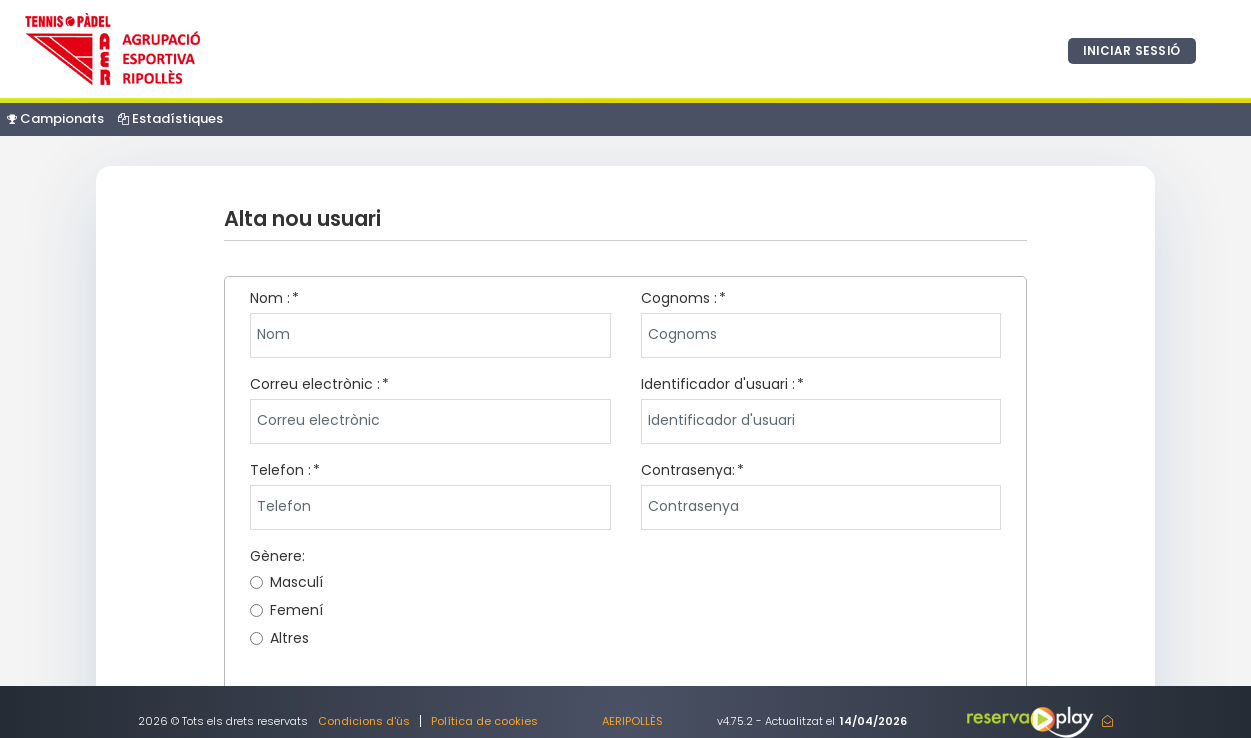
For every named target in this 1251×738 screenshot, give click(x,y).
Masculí (286, 582)
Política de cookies (484, 721)
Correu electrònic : (315, 384)
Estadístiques (170, 118)
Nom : (270, 298)
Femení (286, 610)
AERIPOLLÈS (632, 721)
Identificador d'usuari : (718, 384)
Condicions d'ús (364, 721)
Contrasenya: (688, 470)
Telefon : (280, 470)
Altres (279, 638)
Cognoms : (679, 298)
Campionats (55, 118)
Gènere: (277, 556)
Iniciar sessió (1129, 50)
